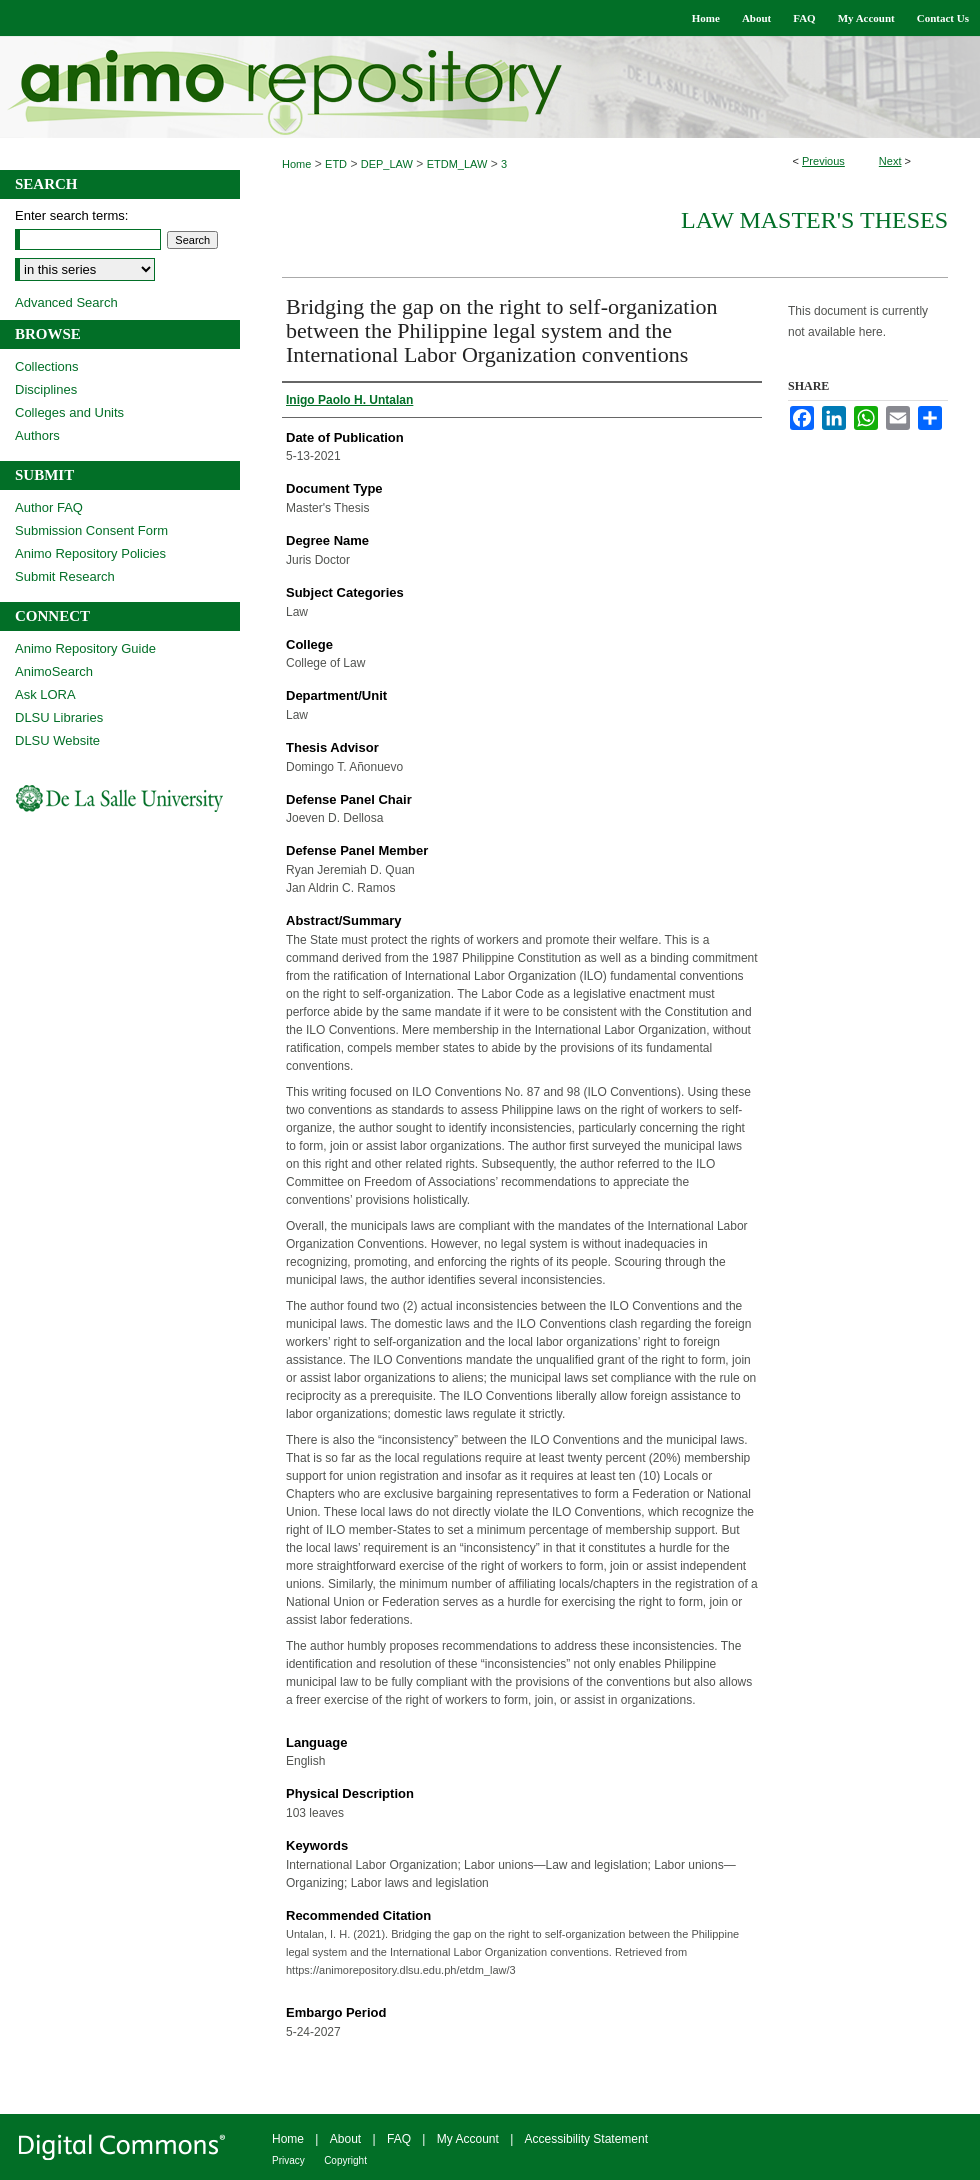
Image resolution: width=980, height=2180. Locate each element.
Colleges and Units (69, 412)
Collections (47, 366)
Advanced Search (66, 302)
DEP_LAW (387, 164)
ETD (336, 164)
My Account (468, 2139)
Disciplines (46, 389)
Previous (823, 161)
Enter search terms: (71, 215)
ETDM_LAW (457, 164)
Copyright (345, 2160)
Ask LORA (45, 694)
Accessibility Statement (586, 2139)
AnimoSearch (54, 671)
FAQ (399, 2139)
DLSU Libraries (59, 717)
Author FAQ (49, 507)
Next (890, 161)
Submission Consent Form (91, 530)
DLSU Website (57, 740)
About (345, 2139)
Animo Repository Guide (85, 648)
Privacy (288, 2160)
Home (296, 164)
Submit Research (65, 576)
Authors (37, 435)
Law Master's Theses (814, 220)
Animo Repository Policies (90, 553)
